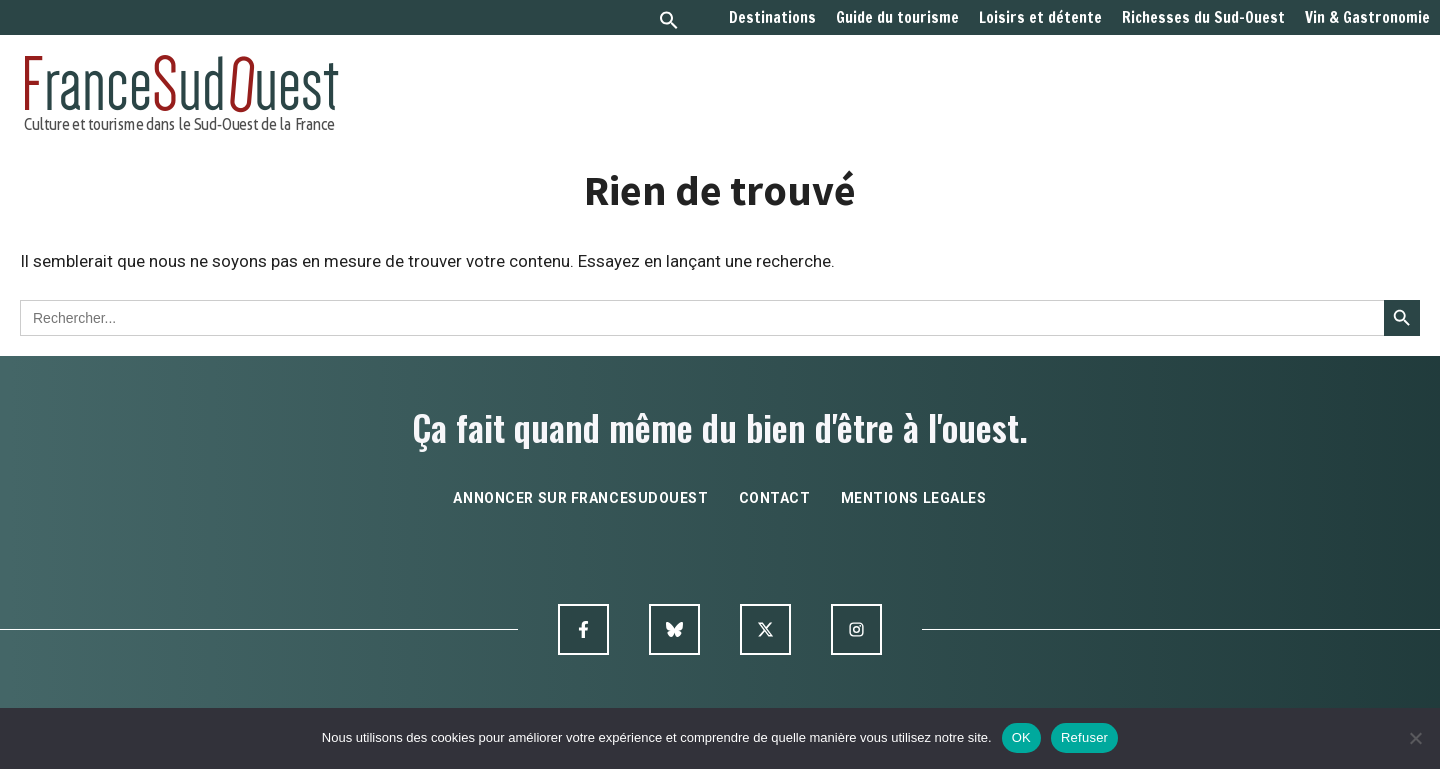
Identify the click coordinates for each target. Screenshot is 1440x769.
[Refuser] (1415, 738)
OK (1021, 737)
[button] (669, 22)
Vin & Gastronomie (1367, 18)
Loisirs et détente (1040, 18)
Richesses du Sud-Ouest (1203, 18)
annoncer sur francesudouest (580, 498)
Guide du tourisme (897, 18)
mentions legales (914, 498)
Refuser (1084, 737)
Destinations (772, 18)
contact (775, 498)
